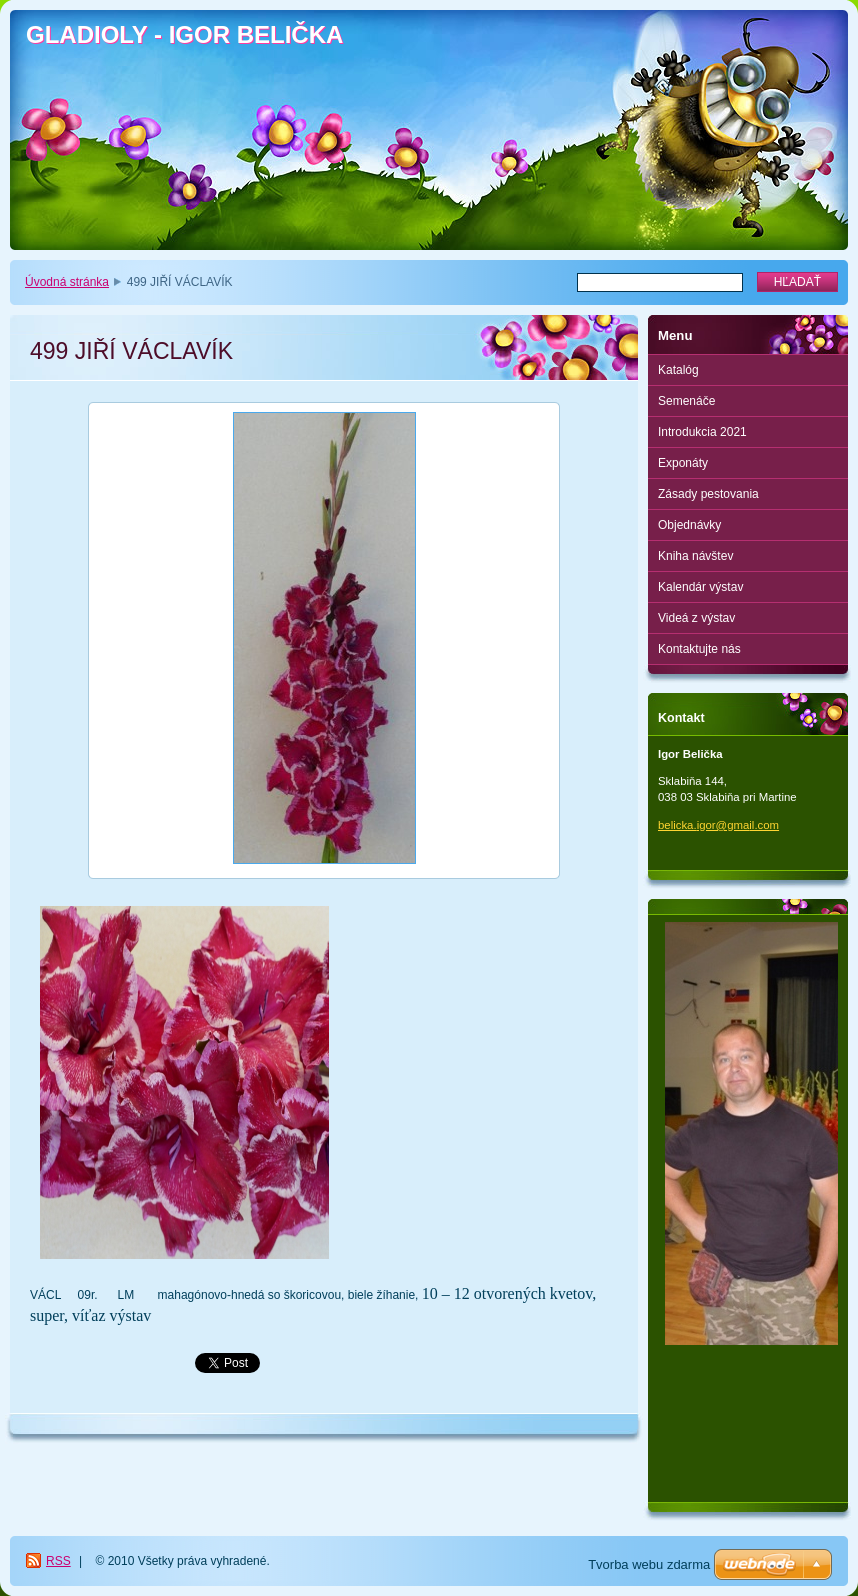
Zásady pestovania (708, 494)
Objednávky (689, 525)
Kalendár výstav (700, 587)
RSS (58, 1561)
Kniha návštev (695, 556)
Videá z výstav (696, 618)
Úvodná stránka (67, 282)
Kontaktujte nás (699, 649)
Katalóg (678, 370)
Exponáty (683, 463)
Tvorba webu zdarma (649, 1564)
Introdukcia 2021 (702, 432)
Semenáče (686, 401)
